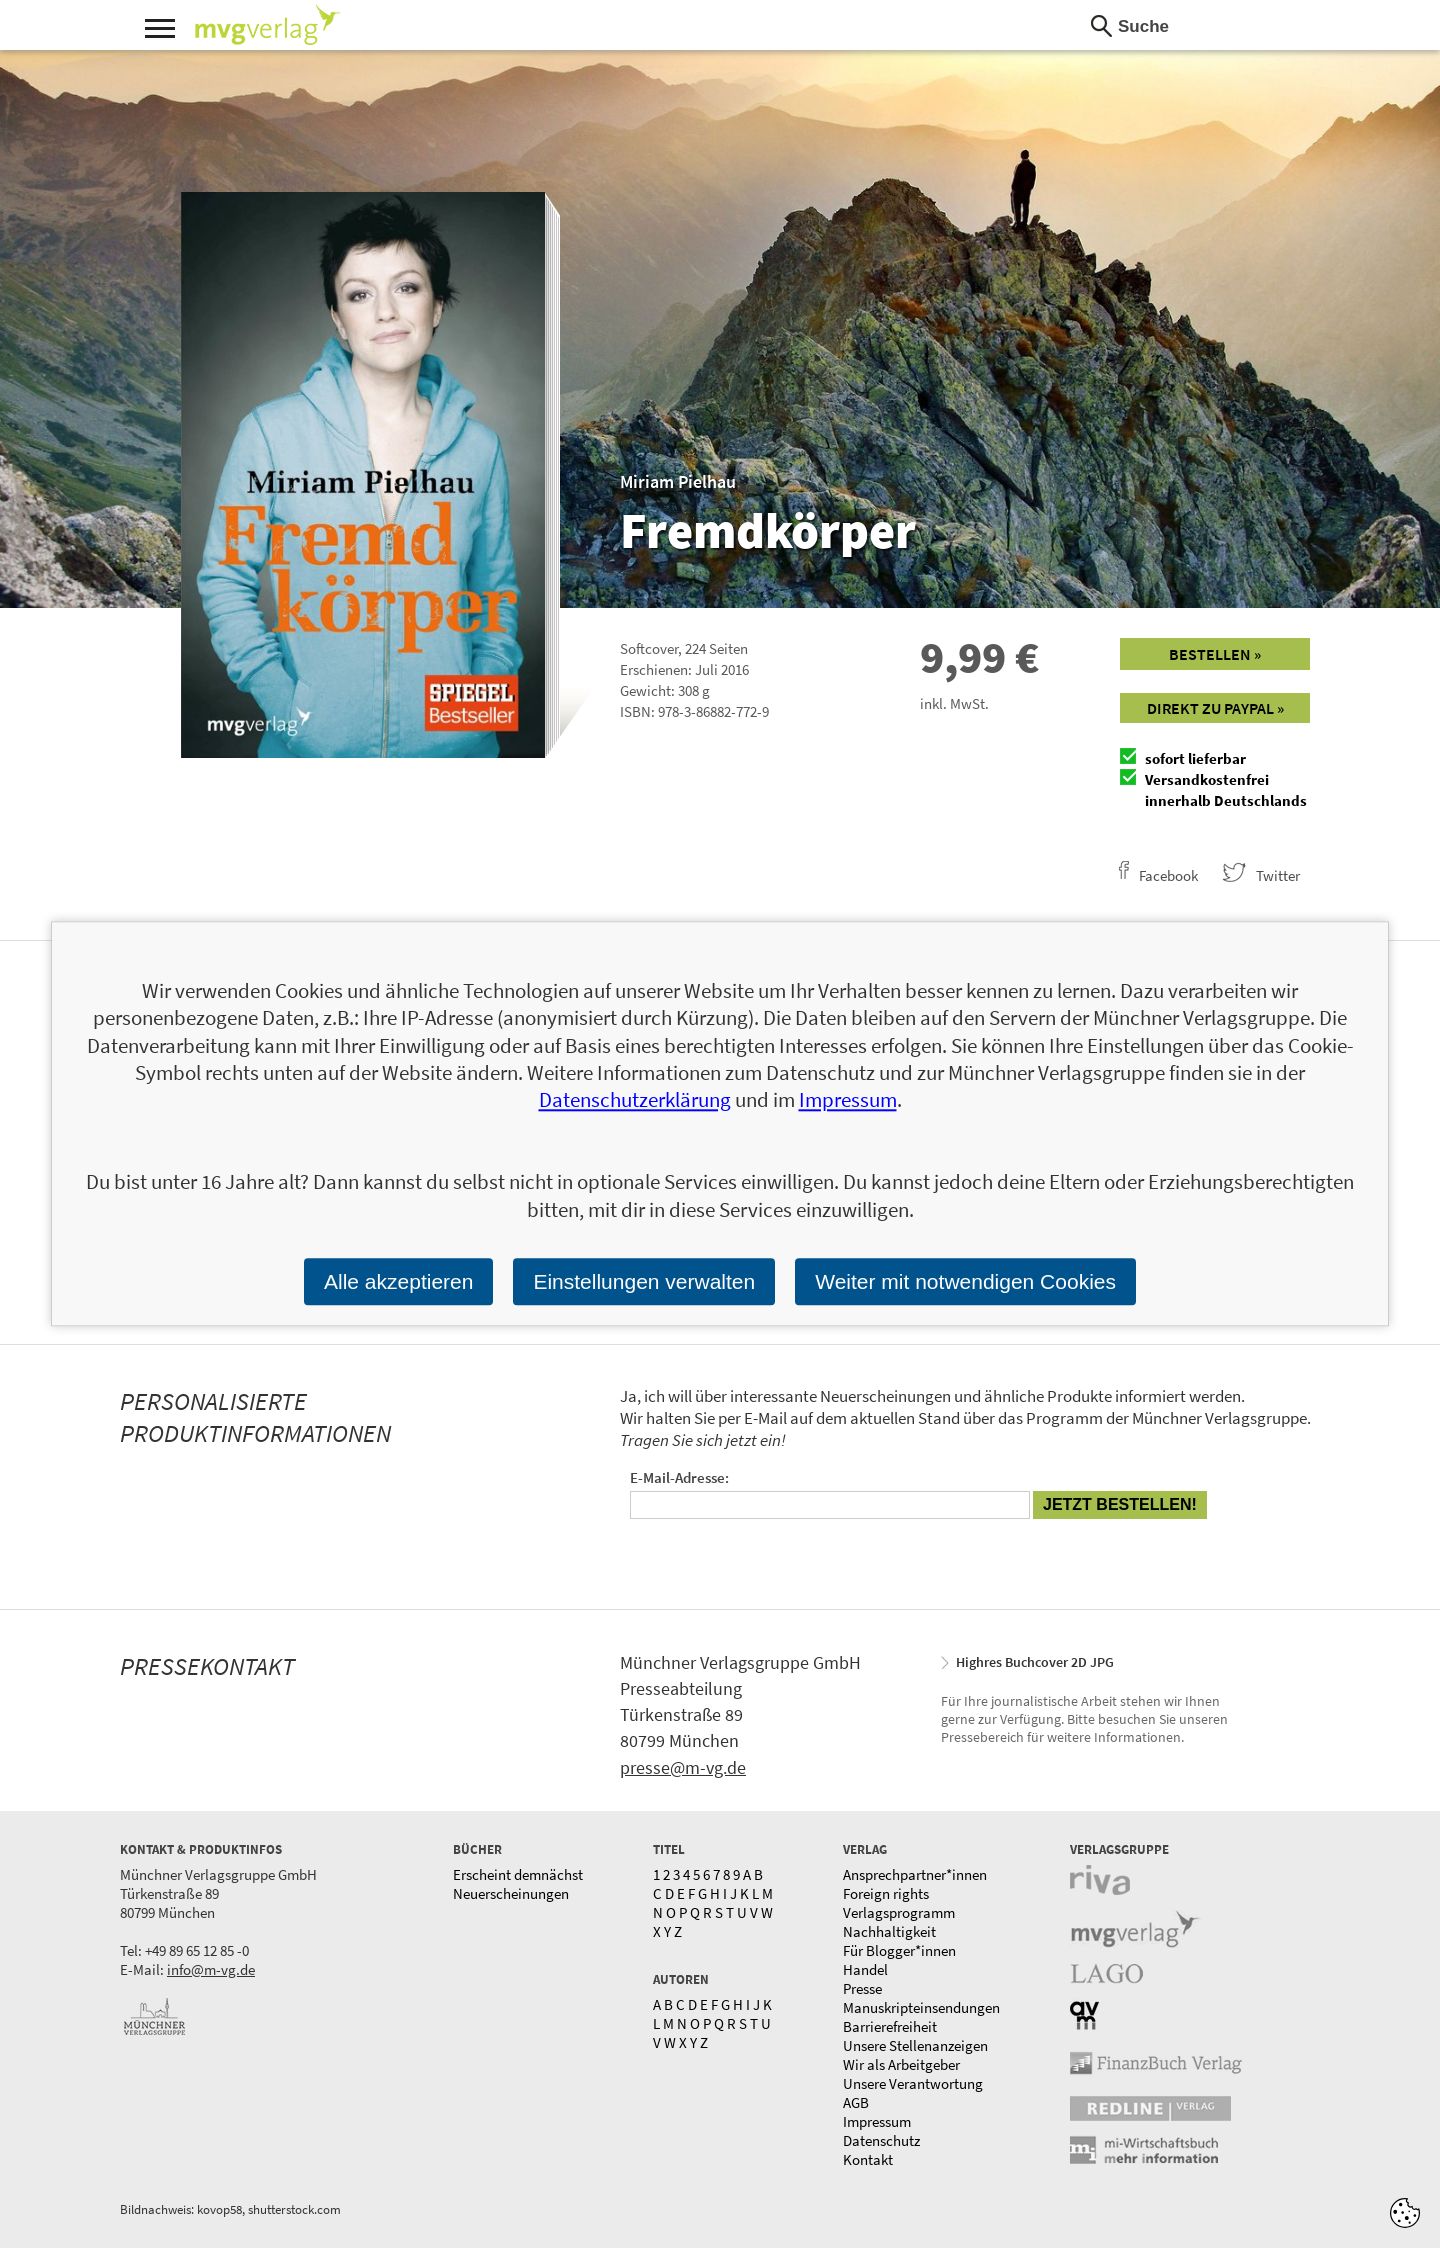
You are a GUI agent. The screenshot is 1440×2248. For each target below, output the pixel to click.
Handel (865, 1969)
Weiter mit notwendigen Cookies (965, 1281)
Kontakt (868, 2159)
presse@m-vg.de (683, 1767)
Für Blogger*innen (899, 1950)
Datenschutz (881, 2140)
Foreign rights (886, 1893)
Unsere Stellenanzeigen (915, 2045)
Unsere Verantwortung (913, 2083)
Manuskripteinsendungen (921, 2007)
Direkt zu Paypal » (1215, 708)
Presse (862, 1988)
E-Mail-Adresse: (679, 1477)
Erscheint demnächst (518, 1874)
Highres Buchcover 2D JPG (1035, 1662)
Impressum (877, 2121)
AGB (856, 2102)
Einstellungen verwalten (644, 1281)
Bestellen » (1215, 654)
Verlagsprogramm (899, 1912)
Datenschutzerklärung (635, 1100)
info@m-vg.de (211, 1969)
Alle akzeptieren (398, 1281)
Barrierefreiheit (890, 2026)
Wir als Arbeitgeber (901, 2064)
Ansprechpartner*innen (915, 1874)
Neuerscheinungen (511, 1893)
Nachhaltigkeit (889, 1931)
